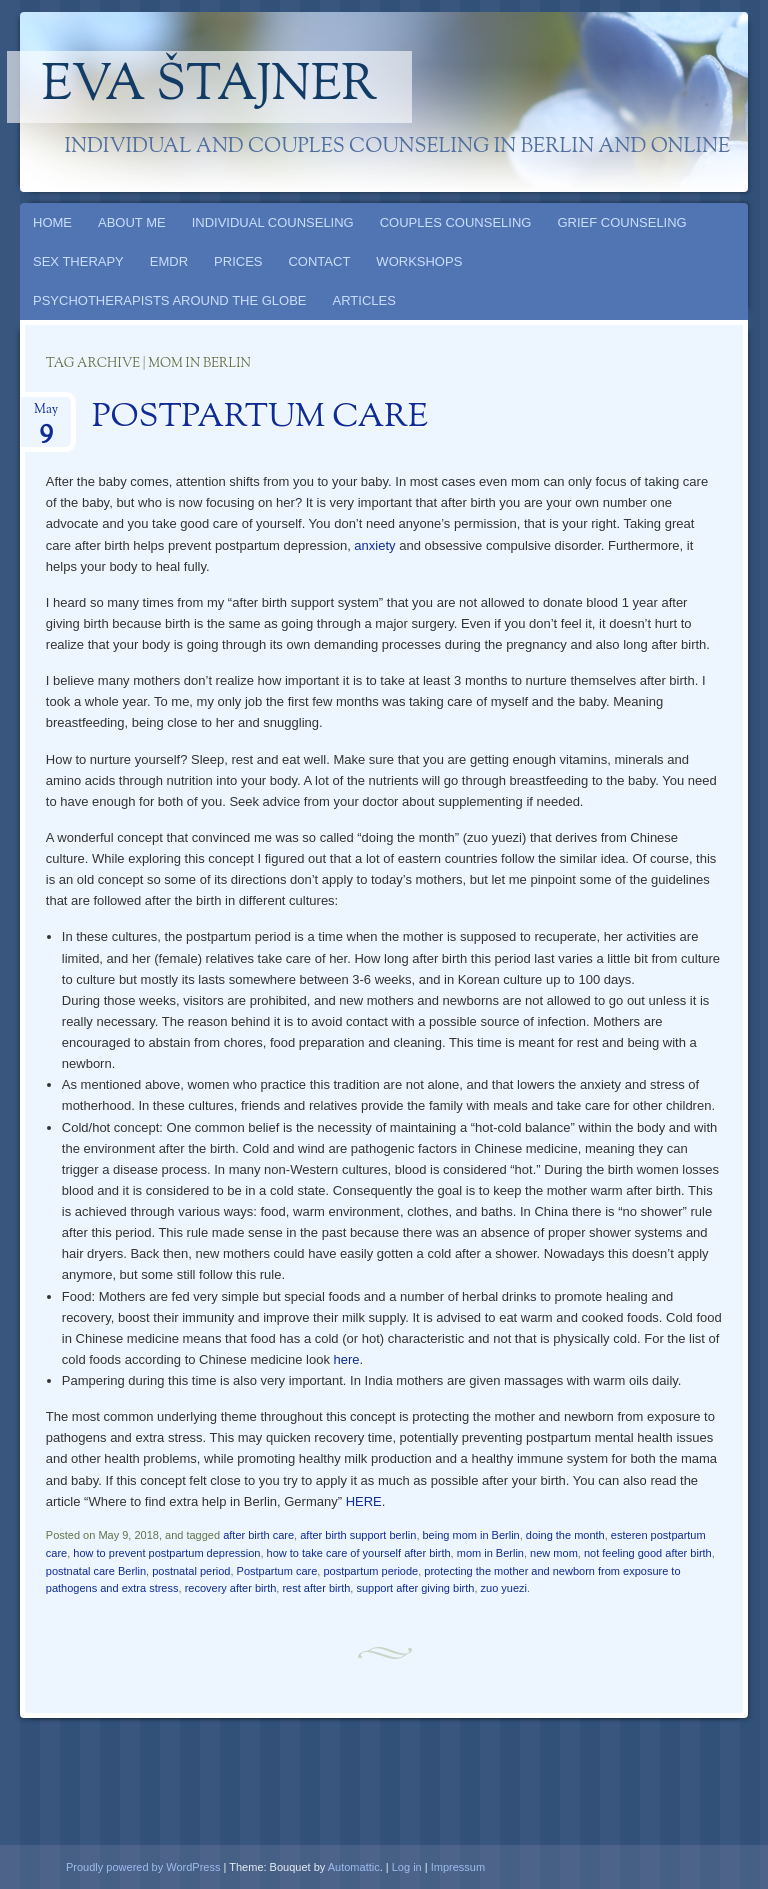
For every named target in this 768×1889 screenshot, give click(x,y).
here (347, 1359)
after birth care (258, 1535)
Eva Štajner (210, 87)
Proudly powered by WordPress (143, 1867)
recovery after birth (231, 1588)
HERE (364, 1501)
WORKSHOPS (419, 261)
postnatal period (191, 1571)
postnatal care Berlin (96, 1571)
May (46, 415)
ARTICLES (364, 300)
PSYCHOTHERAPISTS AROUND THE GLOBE (170, 300)
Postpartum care (277, 1571)
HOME (52, 222)
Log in (407, 1867)
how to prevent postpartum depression (166, 1553)
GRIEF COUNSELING (621, 222)
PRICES (238, 261)
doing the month (565, 1535)
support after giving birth (415, 1588)
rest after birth (316, 1588)
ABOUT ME (132, 222)
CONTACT (319, 261)
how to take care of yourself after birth (359, 1553)
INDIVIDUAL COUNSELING (273, 222)
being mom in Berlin (471, 1535)
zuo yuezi (504, 1588)
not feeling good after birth (648, 1553)
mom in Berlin (490, 1553)
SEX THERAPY (78, 261)
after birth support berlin (358, 1535)
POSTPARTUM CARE (260, 418)
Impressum (458, 1867)
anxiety (374, 545)
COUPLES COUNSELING (456, 222)
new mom (554, 1553)
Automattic (354, 1867)
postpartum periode (370, 1571)
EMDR (169, 261)
